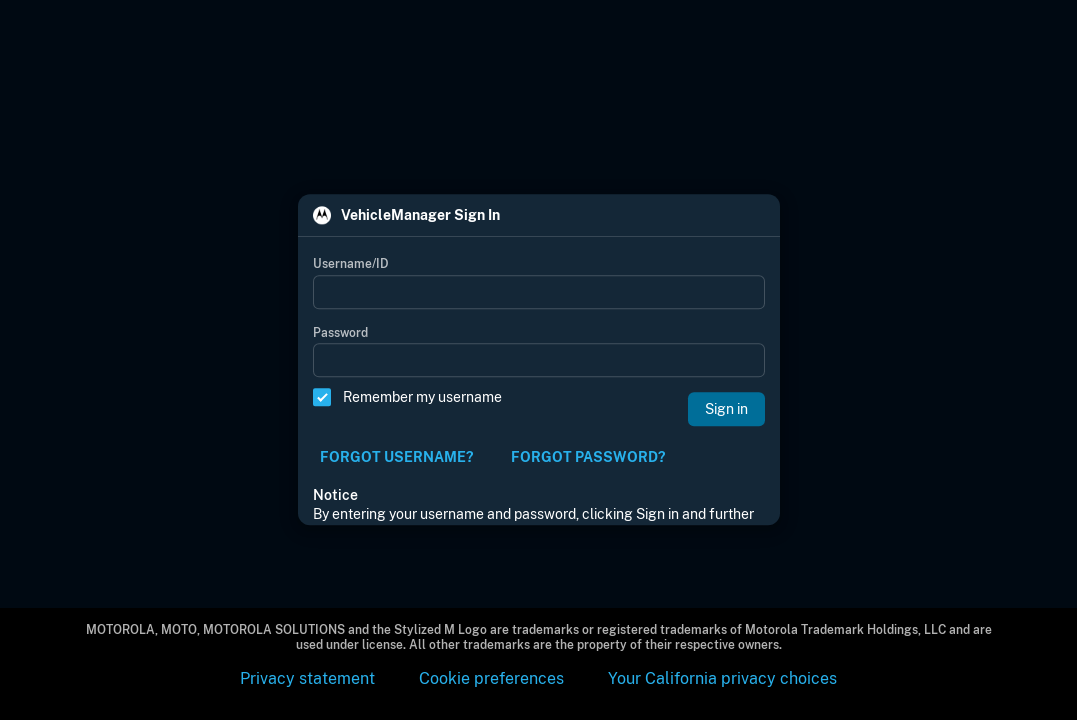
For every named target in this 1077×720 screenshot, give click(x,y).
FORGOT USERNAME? (396, 457)
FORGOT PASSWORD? (588, 457)
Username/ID (351, 265)
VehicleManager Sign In (420, 216)
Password (340, 333)
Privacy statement (307, 678)
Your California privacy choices (722, 678)
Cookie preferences (491, 678)
